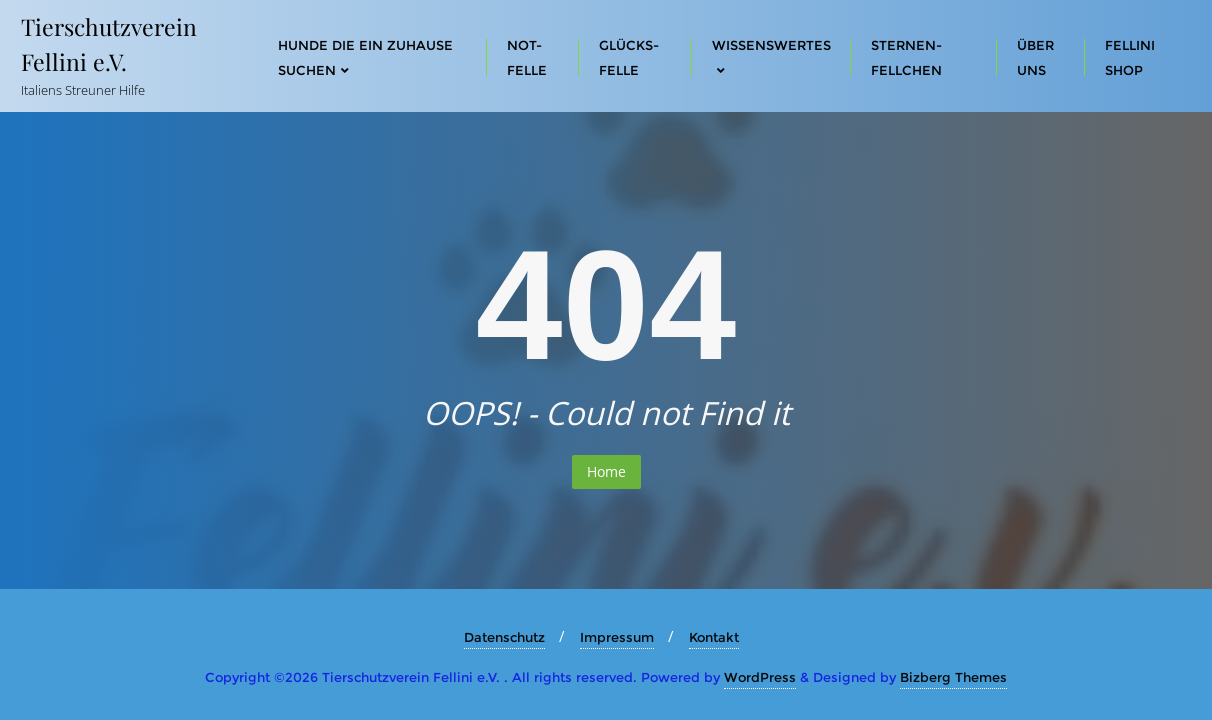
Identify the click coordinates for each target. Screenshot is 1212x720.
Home (606, 471)
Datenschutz (504, 637)
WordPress (760, 677)
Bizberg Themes (953, 677)
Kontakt (714, 637)
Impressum (617, 637)
